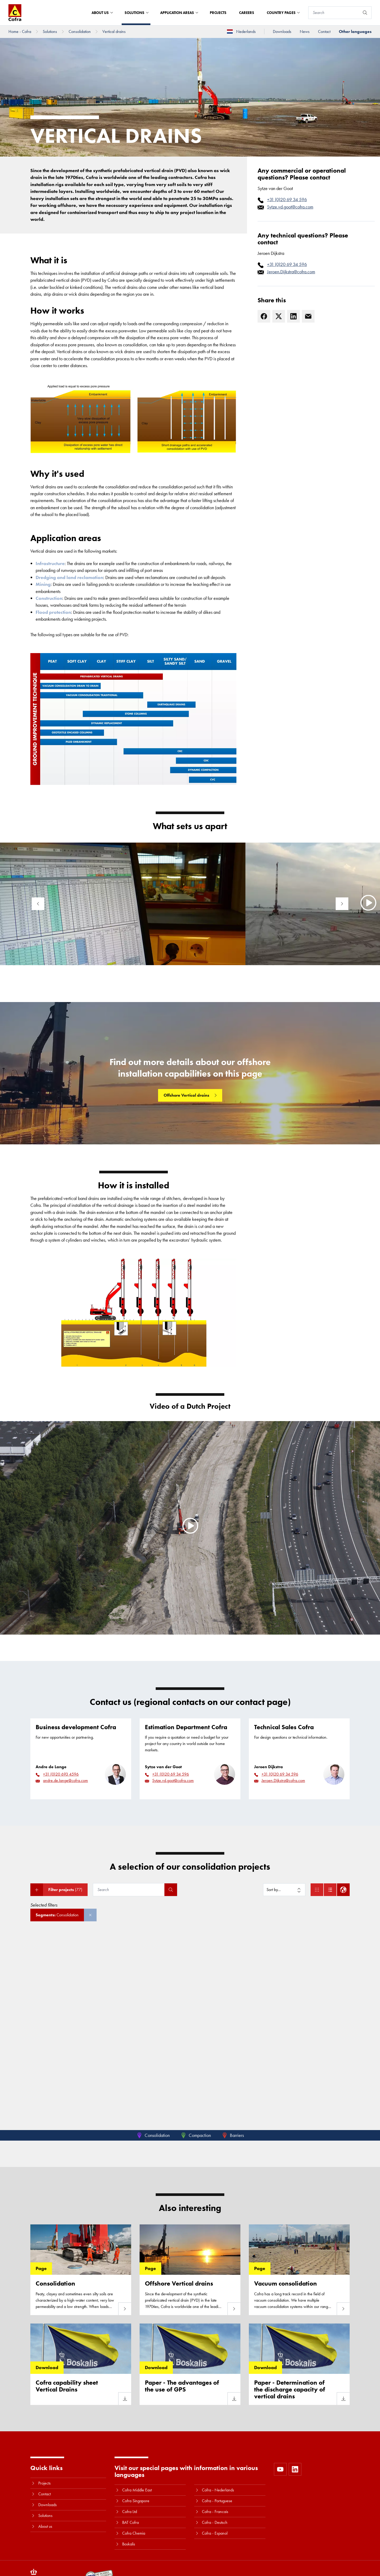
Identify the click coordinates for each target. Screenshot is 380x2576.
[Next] (342, 903)
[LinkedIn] (293, 316)
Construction (49, 598)
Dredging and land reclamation (69, 577)
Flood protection (53, 612)
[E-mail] (308, 316)
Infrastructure (50, 563)
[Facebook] (264, 316)
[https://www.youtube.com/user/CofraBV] (280, 2469)
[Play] (190, 1526)
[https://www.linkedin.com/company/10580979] (295, 2469)
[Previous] (38, 903)
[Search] (334, 12)
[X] (278, 316)
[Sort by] (284, 1889)
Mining (43, 584)
